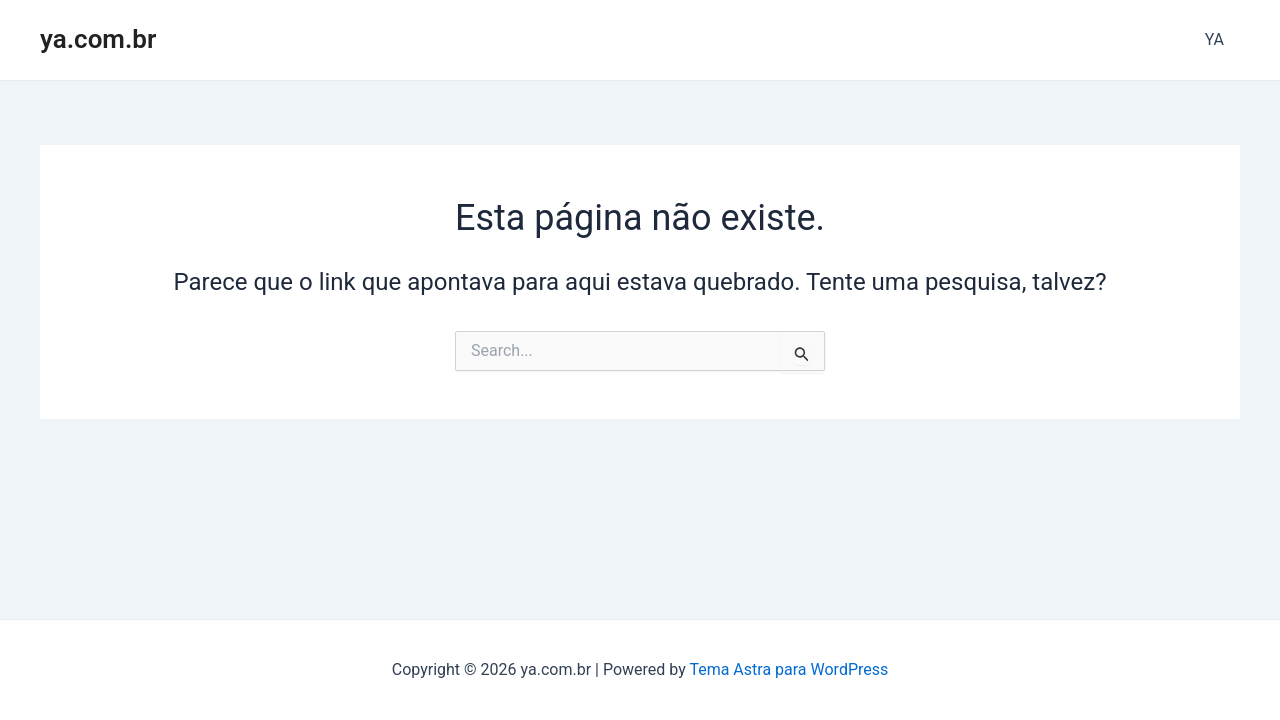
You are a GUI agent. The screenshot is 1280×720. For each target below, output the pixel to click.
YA (1214, 39)
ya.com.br (98, 39)
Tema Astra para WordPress (788, 669)
